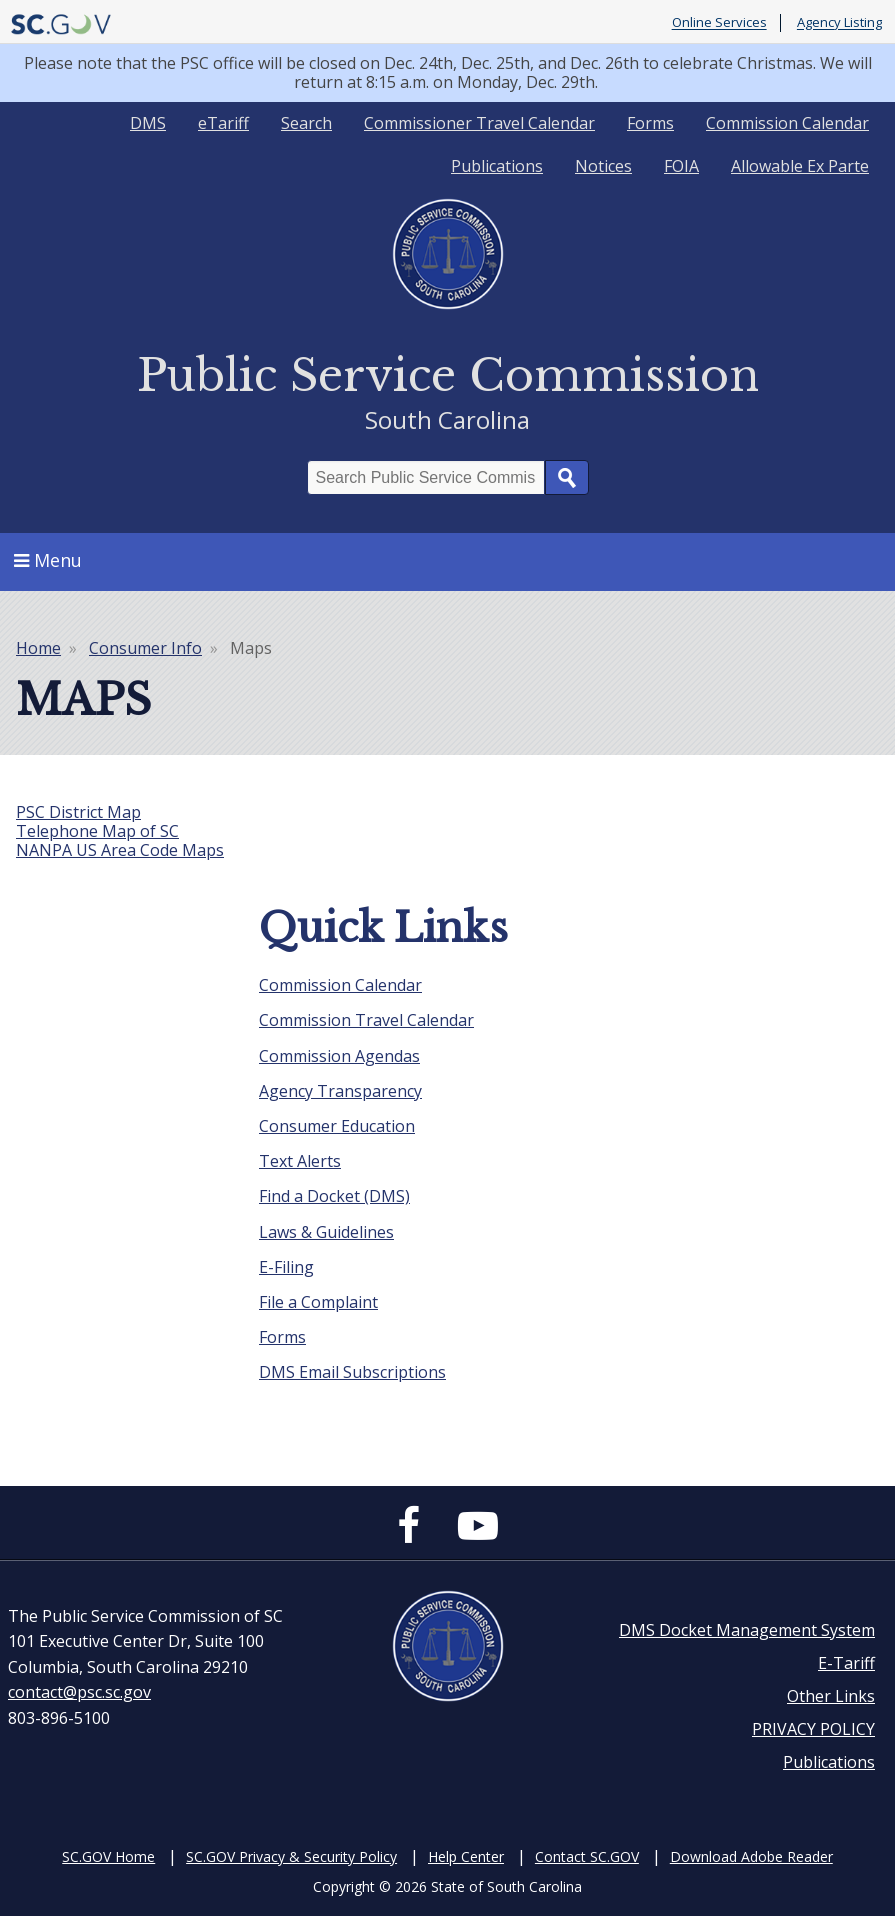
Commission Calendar (787, 123)
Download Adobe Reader (751, 1856)
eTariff (223, 123)
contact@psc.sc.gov (79, 1692)
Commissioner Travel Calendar (479, 123)
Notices (603, 166)
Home (38, 648)
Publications (497, 166)
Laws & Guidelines (326, 1232)
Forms (650, 123)
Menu (48, 560)
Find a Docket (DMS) (334, 1196)
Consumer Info (145, 648)
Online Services (719, 23)
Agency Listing (839, 23)
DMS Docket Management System (747, 1630)
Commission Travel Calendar (366, 1020)
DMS (148, 123)
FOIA (681, 166)
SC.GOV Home (108, 1856)
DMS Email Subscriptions (352, 1372)
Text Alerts (300, 1161)
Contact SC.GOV (587, 1856)
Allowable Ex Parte (800, 166)
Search (306, 123)
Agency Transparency (340, 1091)
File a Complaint (318, 1302)
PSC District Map (78, 812)
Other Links (831, 1696)
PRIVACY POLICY (813, 1729)
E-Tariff (846, 1663)
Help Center (466, 1856)
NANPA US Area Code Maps (120, 850)
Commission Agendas (339, 1056)
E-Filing (286, 1267)
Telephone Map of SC (97, 831)
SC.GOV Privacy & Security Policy (291, 1856)
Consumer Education (337, 1126)
